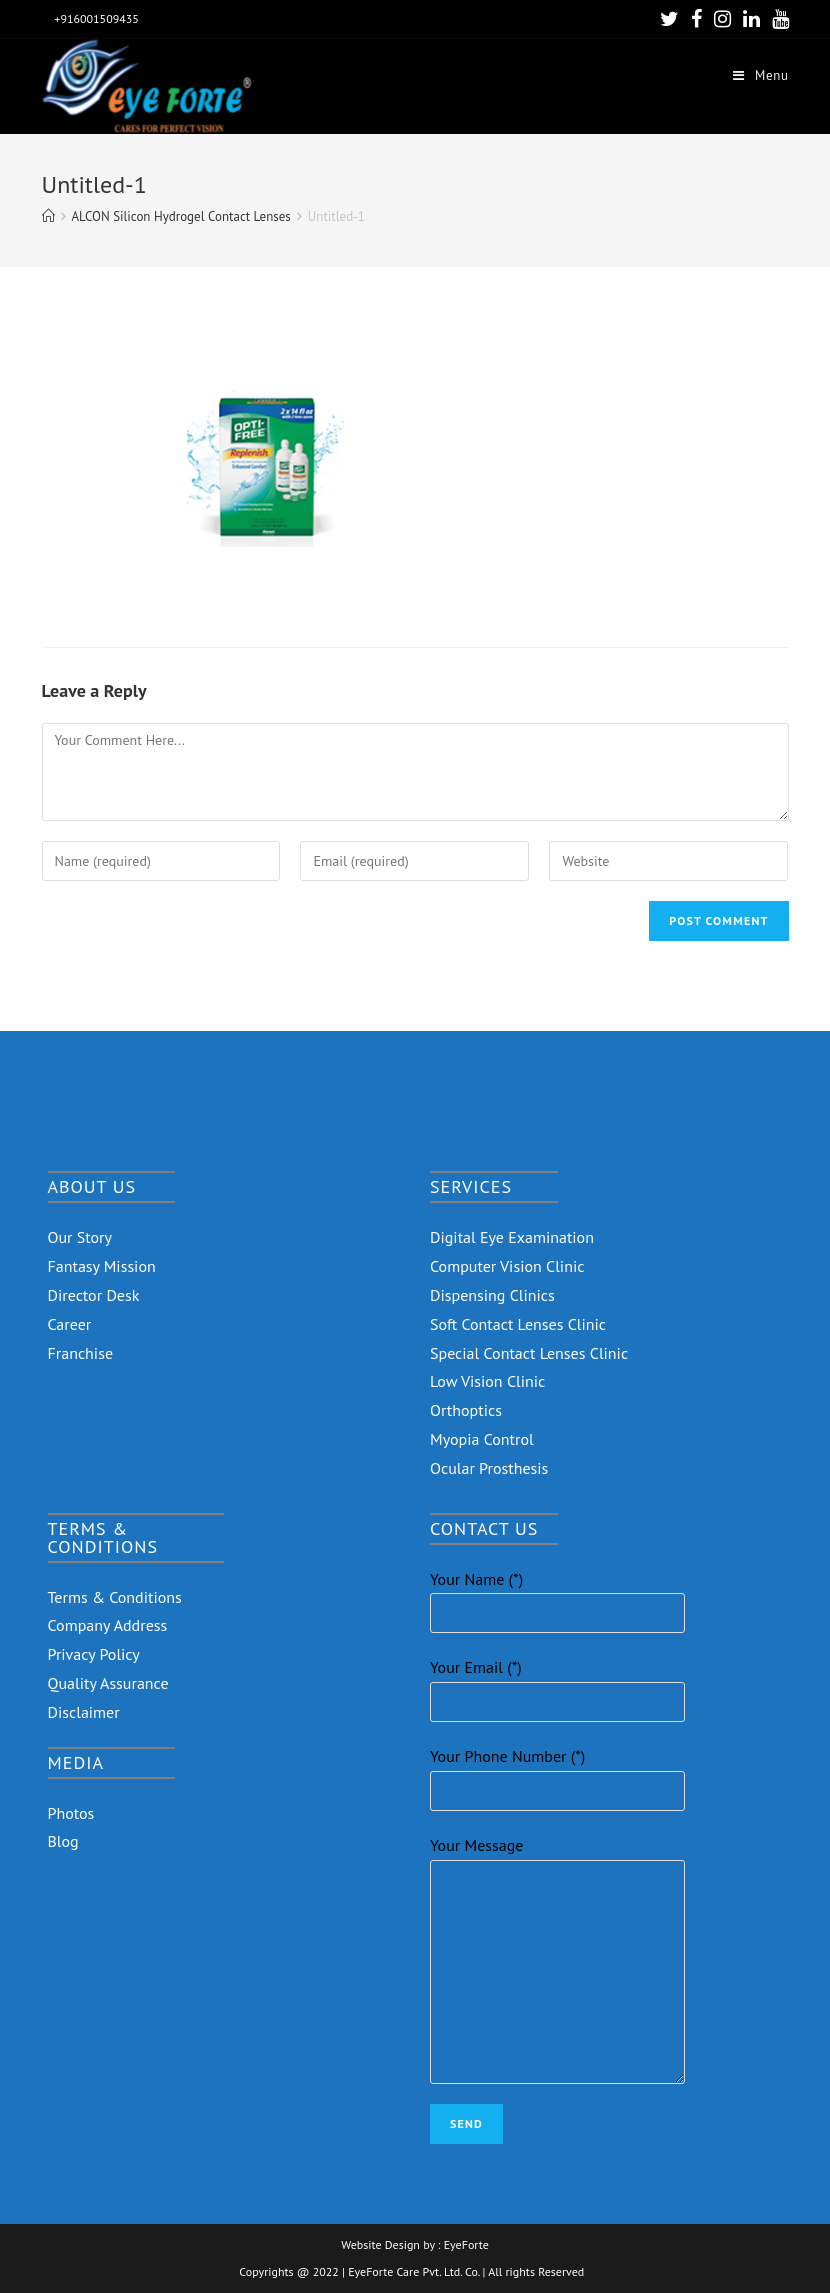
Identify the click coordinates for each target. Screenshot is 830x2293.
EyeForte (466, 2245)
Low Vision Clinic (487, 1381)
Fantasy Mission (102, 1266)
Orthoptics (466, 1410)
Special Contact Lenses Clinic (529, 1353)
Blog (63, 1841)
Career (70, 1324)
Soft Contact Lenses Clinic (518, 1324)
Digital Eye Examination (512, 1237)
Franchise (81, 1353)
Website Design (380, 2245)
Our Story (80, 1237)
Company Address (108, 1625)
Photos (71, 1813)
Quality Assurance (108, 1683)
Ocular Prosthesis (489, 1468)
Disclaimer (84, 1712)
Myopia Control (482, 1439)
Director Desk (94, 1295)
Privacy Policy (94, 1654)
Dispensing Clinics (492, 1295)
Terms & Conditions (115, 1597)
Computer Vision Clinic (507, 1266)
